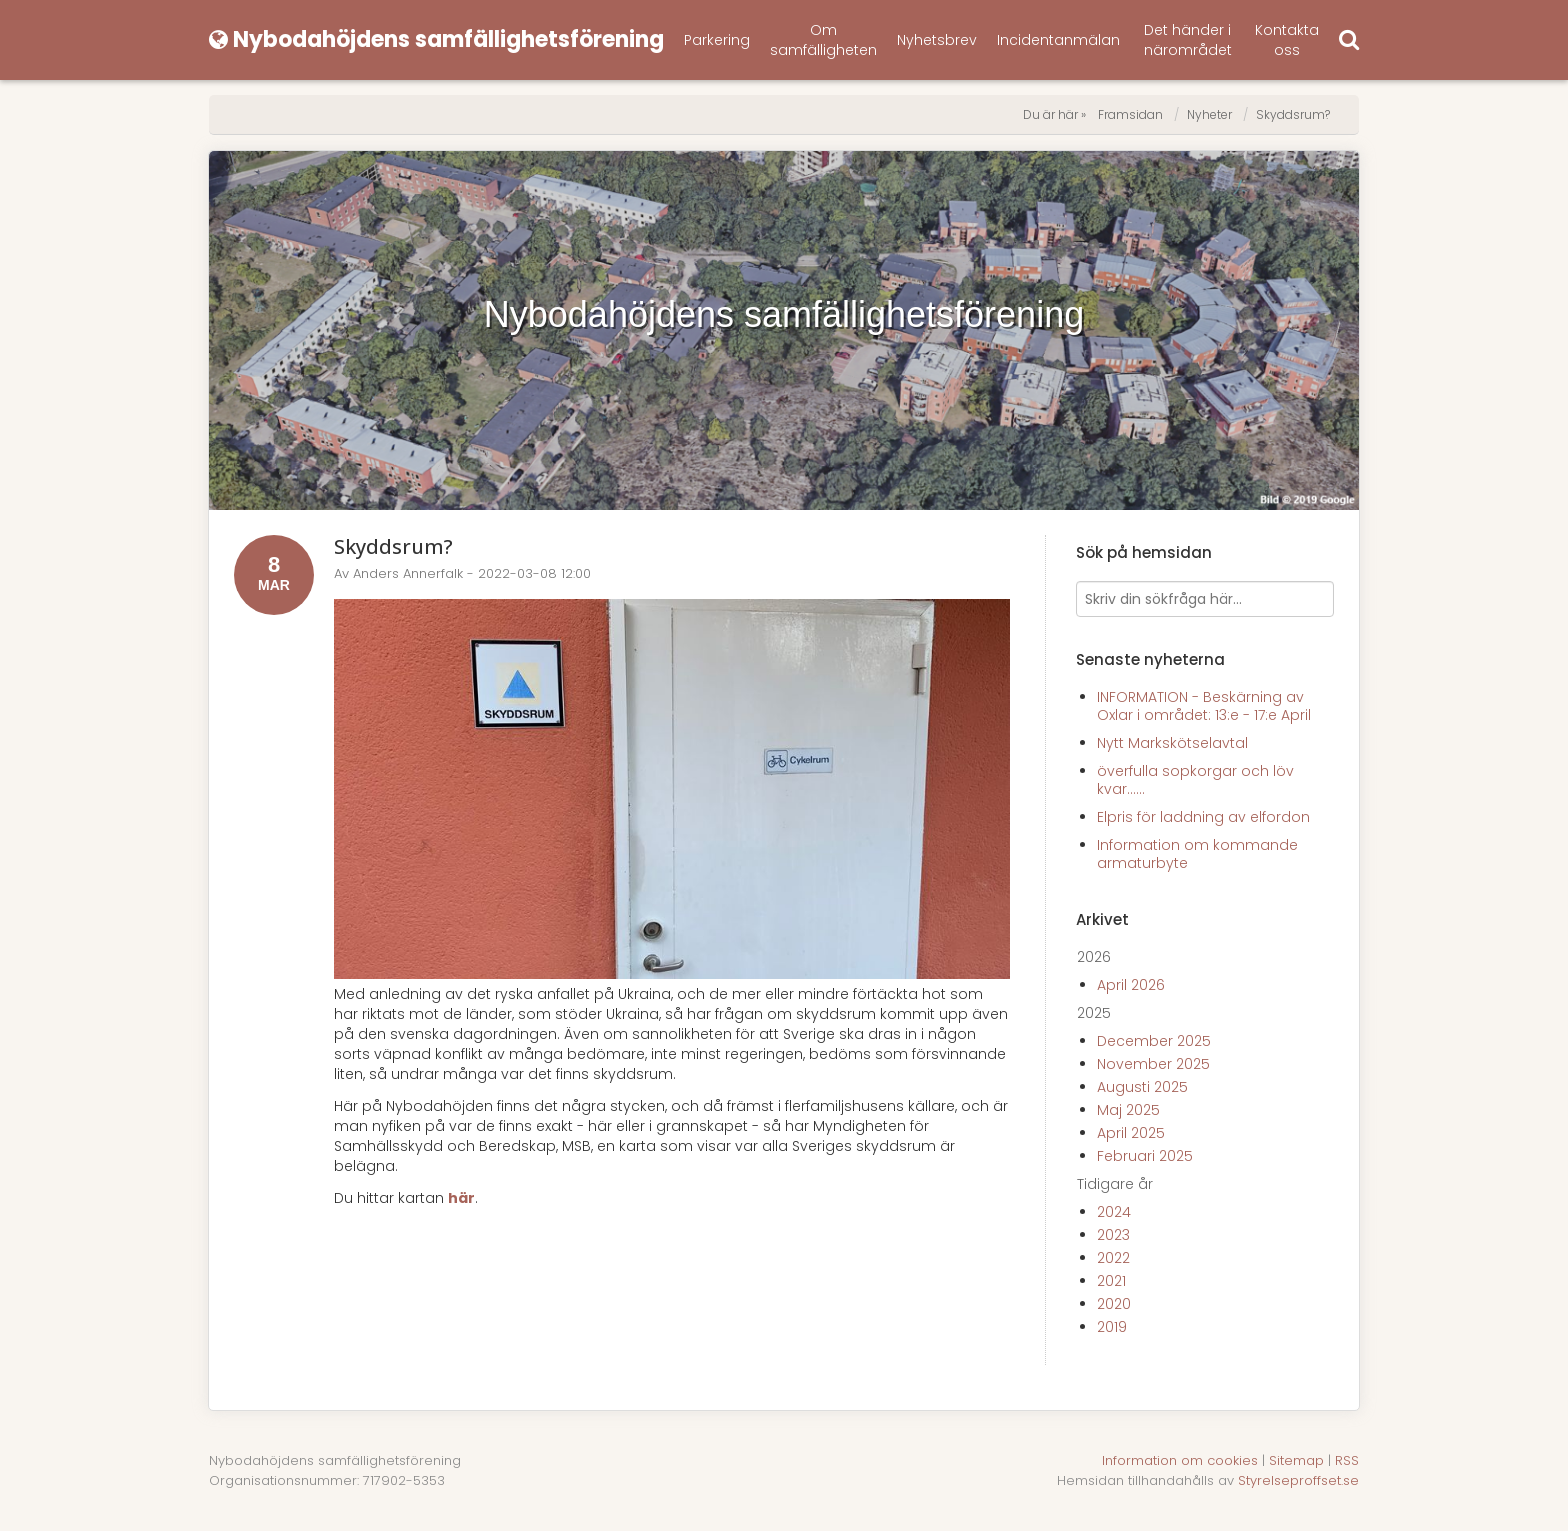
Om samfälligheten (823, 40)
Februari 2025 (1145, 1156)
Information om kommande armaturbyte (1197, 854)
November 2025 (1153, 1064)
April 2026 (1131, 985)
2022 (1113, 1258)
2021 (1111, 1281)
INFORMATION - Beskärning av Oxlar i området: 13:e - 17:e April (1204, 706)
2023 (1113, 1235)
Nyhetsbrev (937, 40)
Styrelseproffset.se (1298, 1480)
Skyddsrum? (1293, 114)
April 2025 (1131, 1133)
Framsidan (1130, 114)
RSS (1347, 1460)
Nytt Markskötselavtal (1172, 743)
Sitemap (1296, 1460)
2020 (1114, 1304)
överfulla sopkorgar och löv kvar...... (1195, 780)
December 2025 (1154, 1041)
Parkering (717, 40)
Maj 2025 (1128, 1110)
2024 (1114, 1212)
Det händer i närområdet (1188, 40)
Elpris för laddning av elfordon (1203, 817)
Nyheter (1209, 114)
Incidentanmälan (1058, 40)
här (461, 1198)
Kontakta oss (1287, 40)
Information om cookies (1180, 1460)
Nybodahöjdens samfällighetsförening (784, 314)
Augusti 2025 (1142, 1087)
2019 (1112, 1327)
